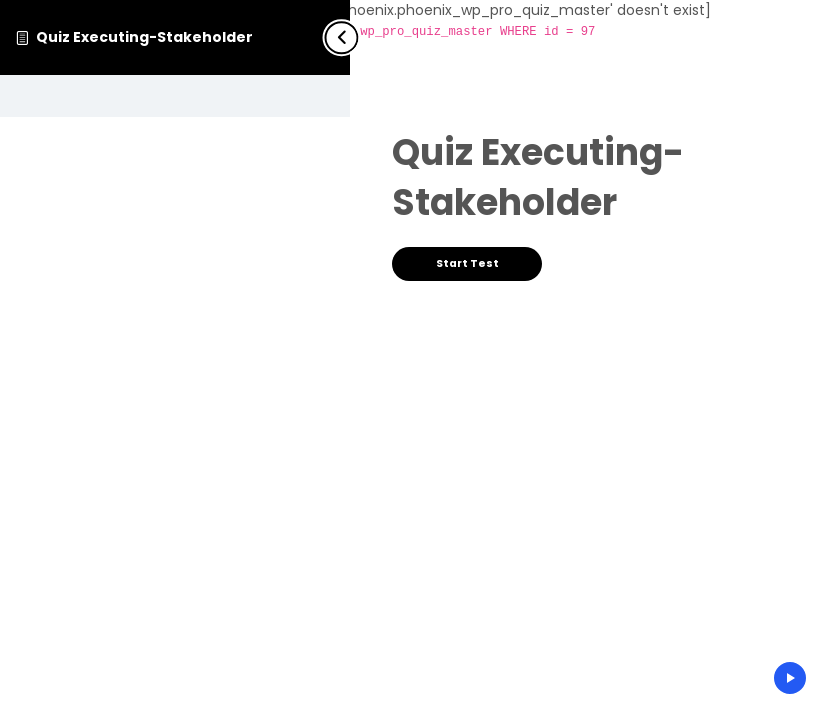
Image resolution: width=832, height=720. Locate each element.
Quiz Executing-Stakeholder (144, 37)
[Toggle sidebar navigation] (338, 37)
